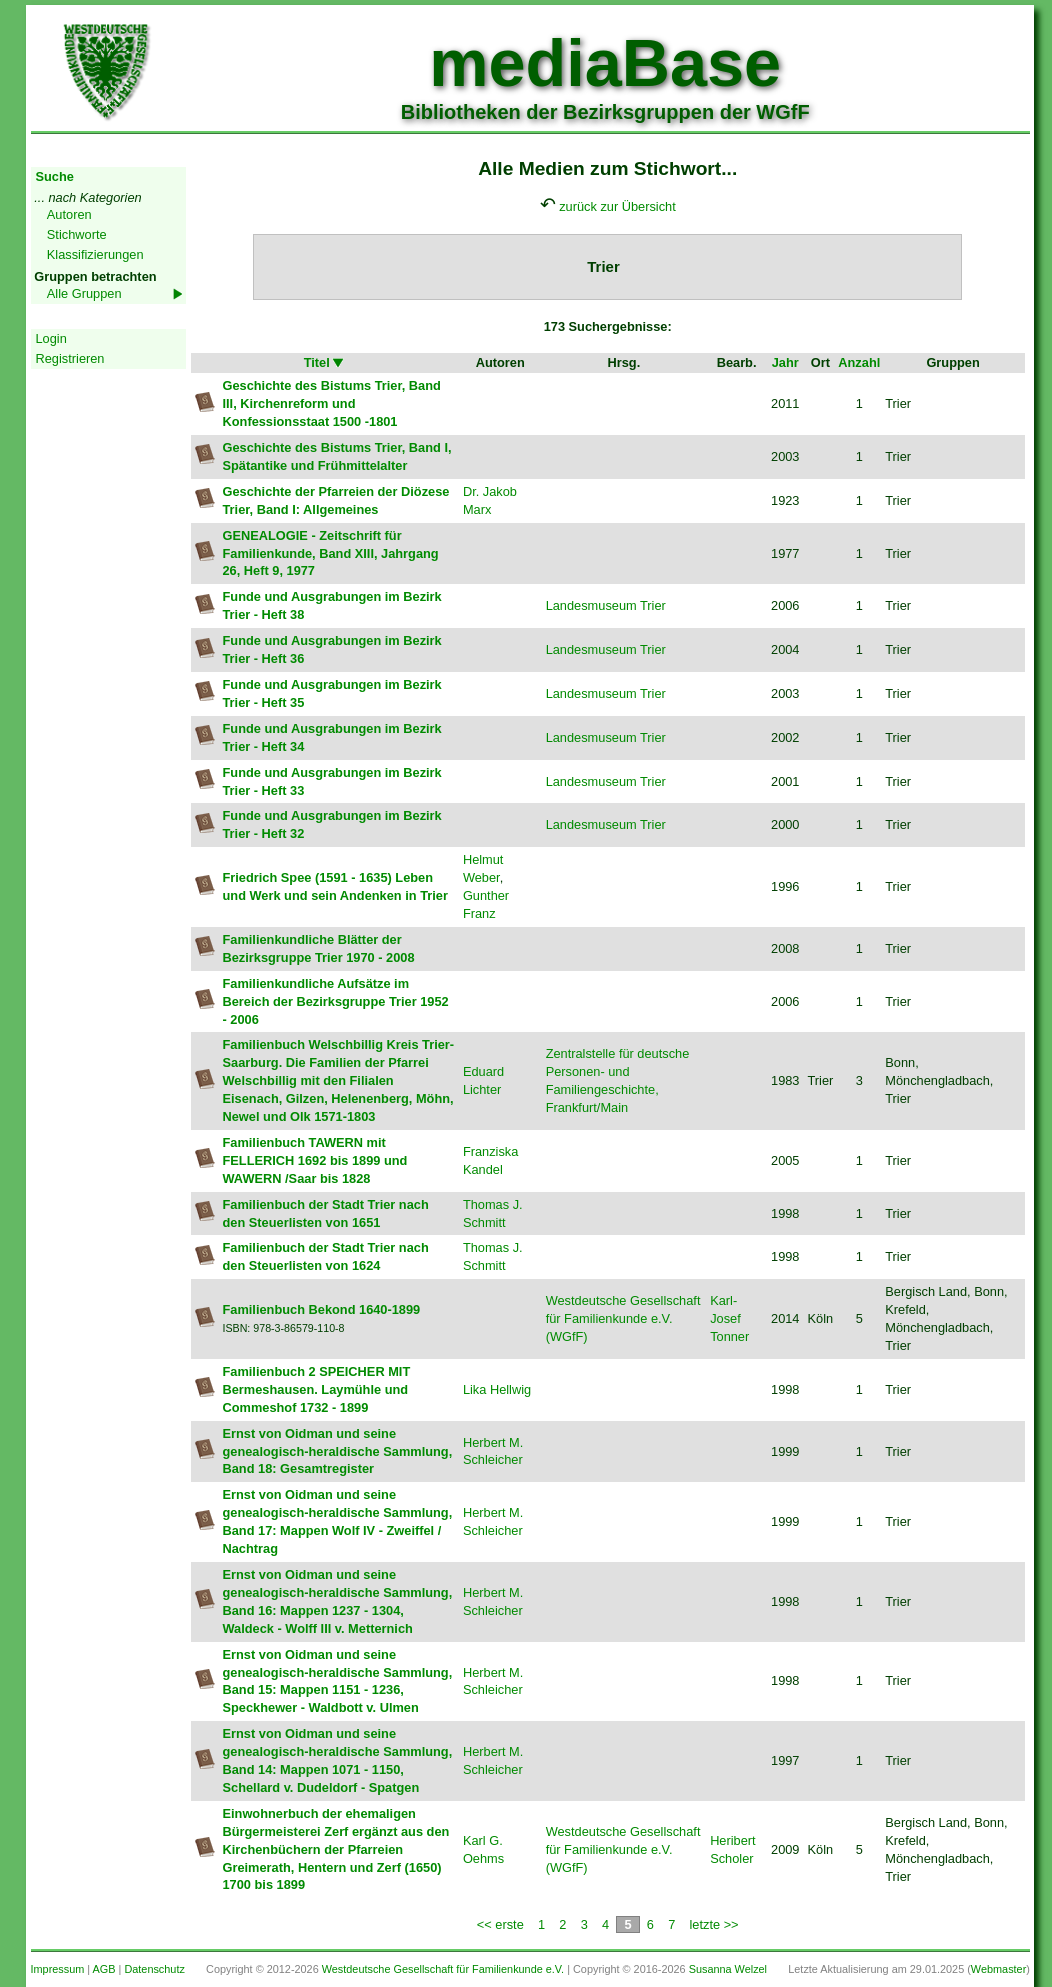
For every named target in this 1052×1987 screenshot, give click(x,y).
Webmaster (998, 1969)
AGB (104, 1969)
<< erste (500, 1924)
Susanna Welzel (728, 1969)
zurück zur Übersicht (617, 206)
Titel (325, 362)
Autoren (69, 214)
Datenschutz (154, 1969)
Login (51, 338)
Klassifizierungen (95, 254)
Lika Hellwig (497, 1389)
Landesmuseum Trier (606, 605)
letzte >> (714, 1924)
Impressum (58, 1969)
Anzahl (859, 362)
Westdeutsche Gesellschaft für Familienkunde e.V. (443, 1969)
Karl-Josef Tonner (729, 1318)
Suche (55, 176)
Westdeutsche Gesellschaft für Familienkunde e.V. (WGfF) (623, 1318)
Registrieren (70, 358)
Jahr (785, 362)
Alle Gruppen (84, 293)
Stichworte (77, 234)
